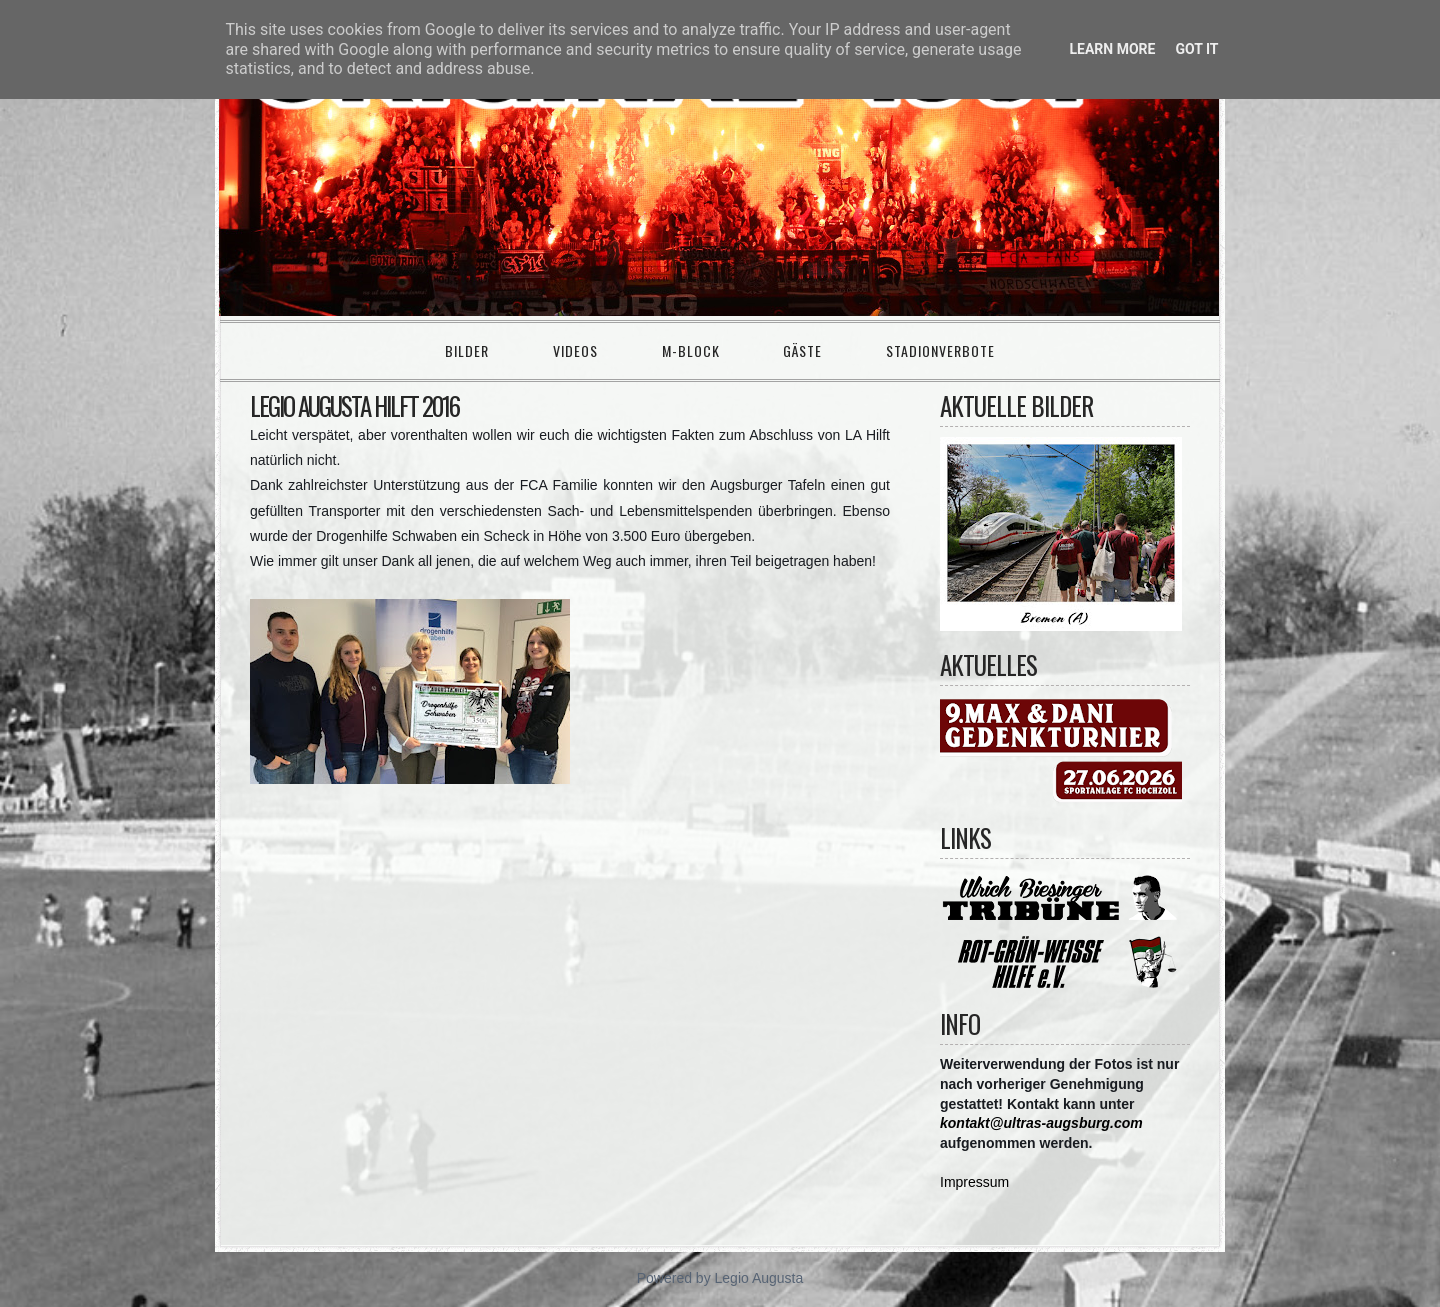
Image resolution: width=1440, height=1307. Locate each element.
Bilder (467, 350)
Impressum (974, 1182)
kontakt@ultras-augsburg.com (1041, 1123)
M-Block (691, 350)
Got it (1196, 49)
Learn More (1112, 49)
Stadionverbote (940, 350)
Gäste (802, 350)
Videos (575, 350)
